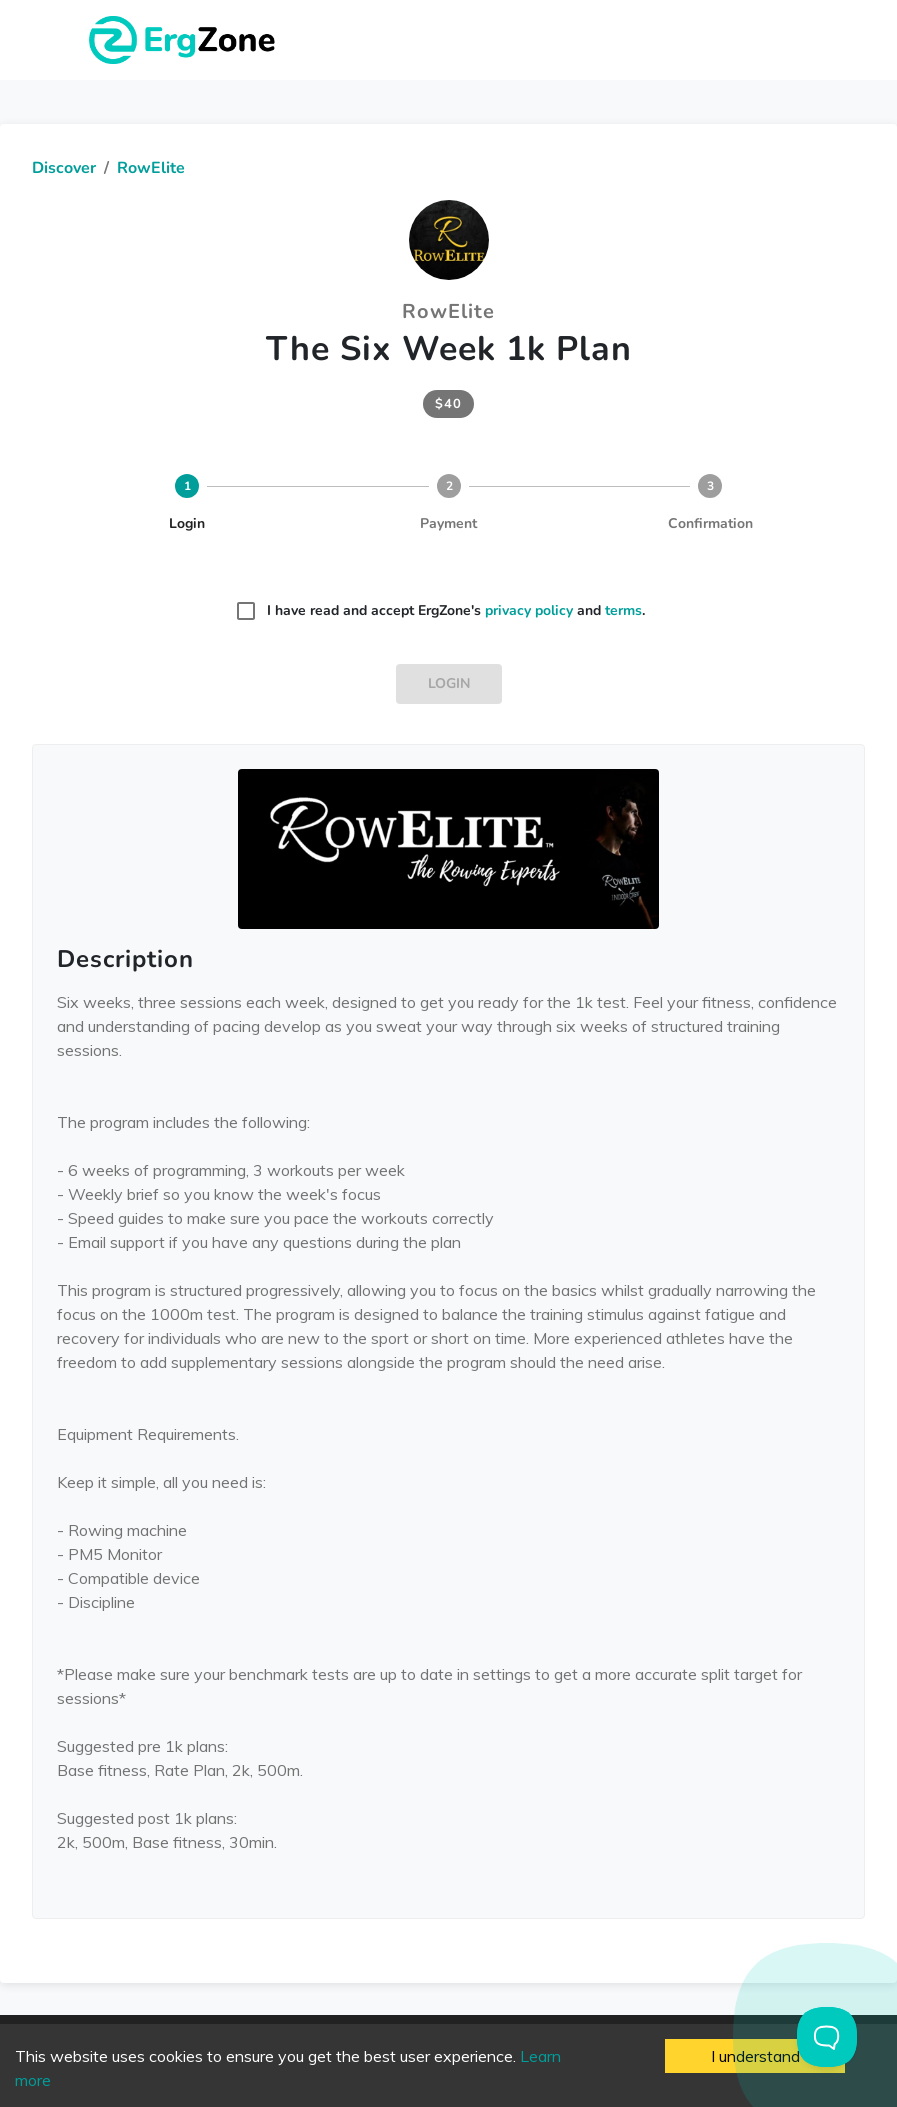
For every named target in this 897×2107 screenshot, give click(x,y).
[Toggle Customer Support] (827, 2037)
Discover (64, 168)
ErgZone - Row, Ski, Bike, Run (185, 40)
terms (623, 610)
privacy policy (529, 610)
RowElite (151, 168)
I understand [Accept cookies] (755, 2056)
